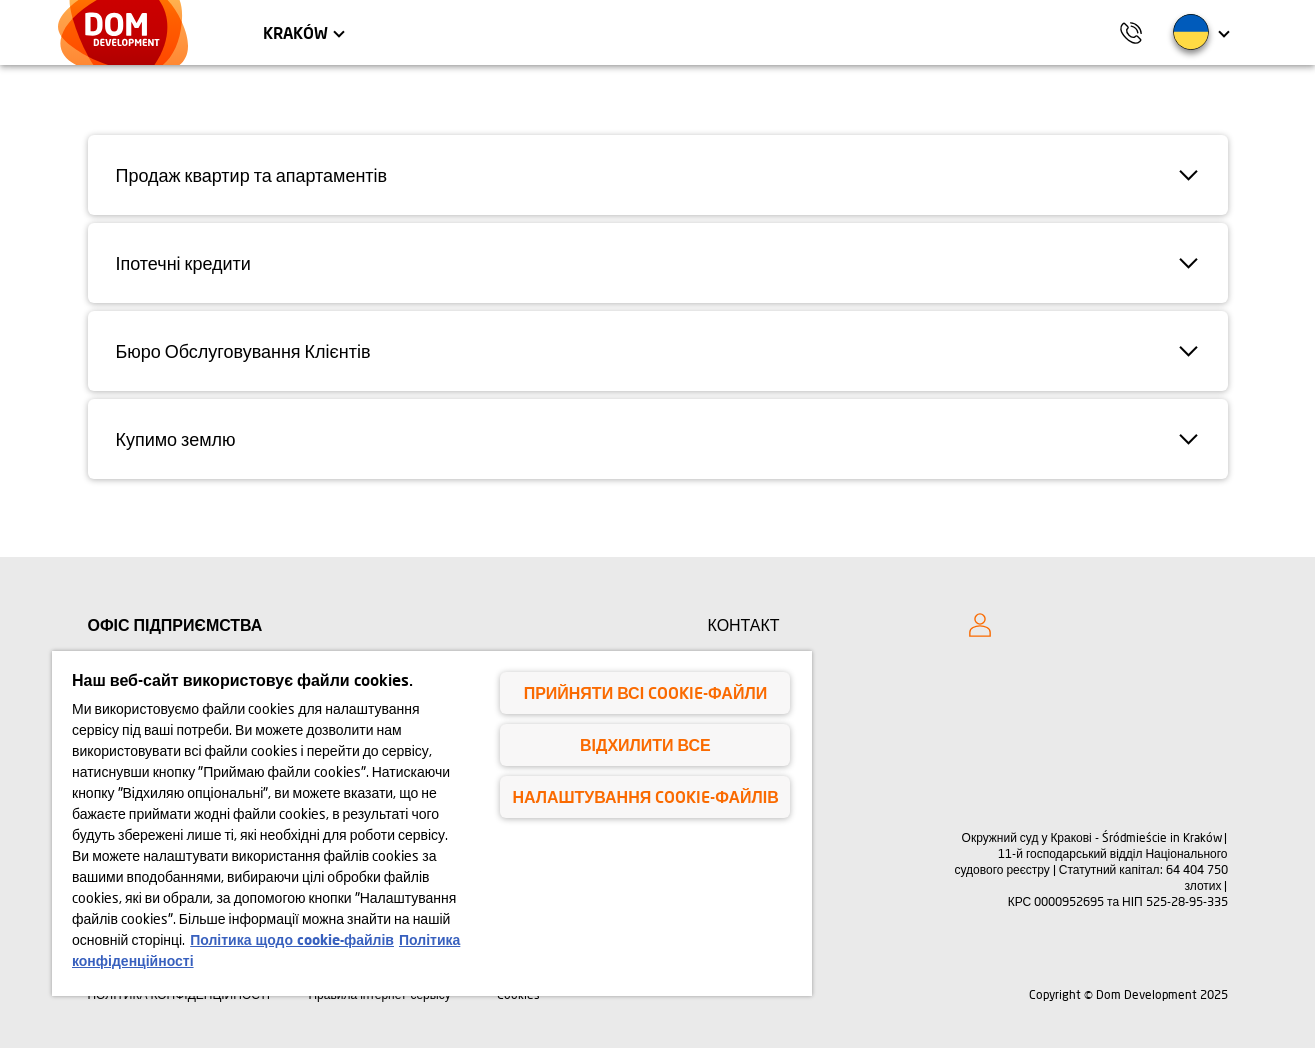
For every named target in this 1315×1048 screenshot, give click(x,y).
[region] (432, 823)
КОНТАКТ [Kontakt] (744, 624)
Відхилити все (645, 744)
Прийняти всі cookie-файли (645, 692)
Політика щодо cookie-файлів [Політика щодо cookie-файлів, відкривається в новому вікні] (292, 939)
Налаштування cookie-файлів (645, 796)
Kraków (295, 32)
